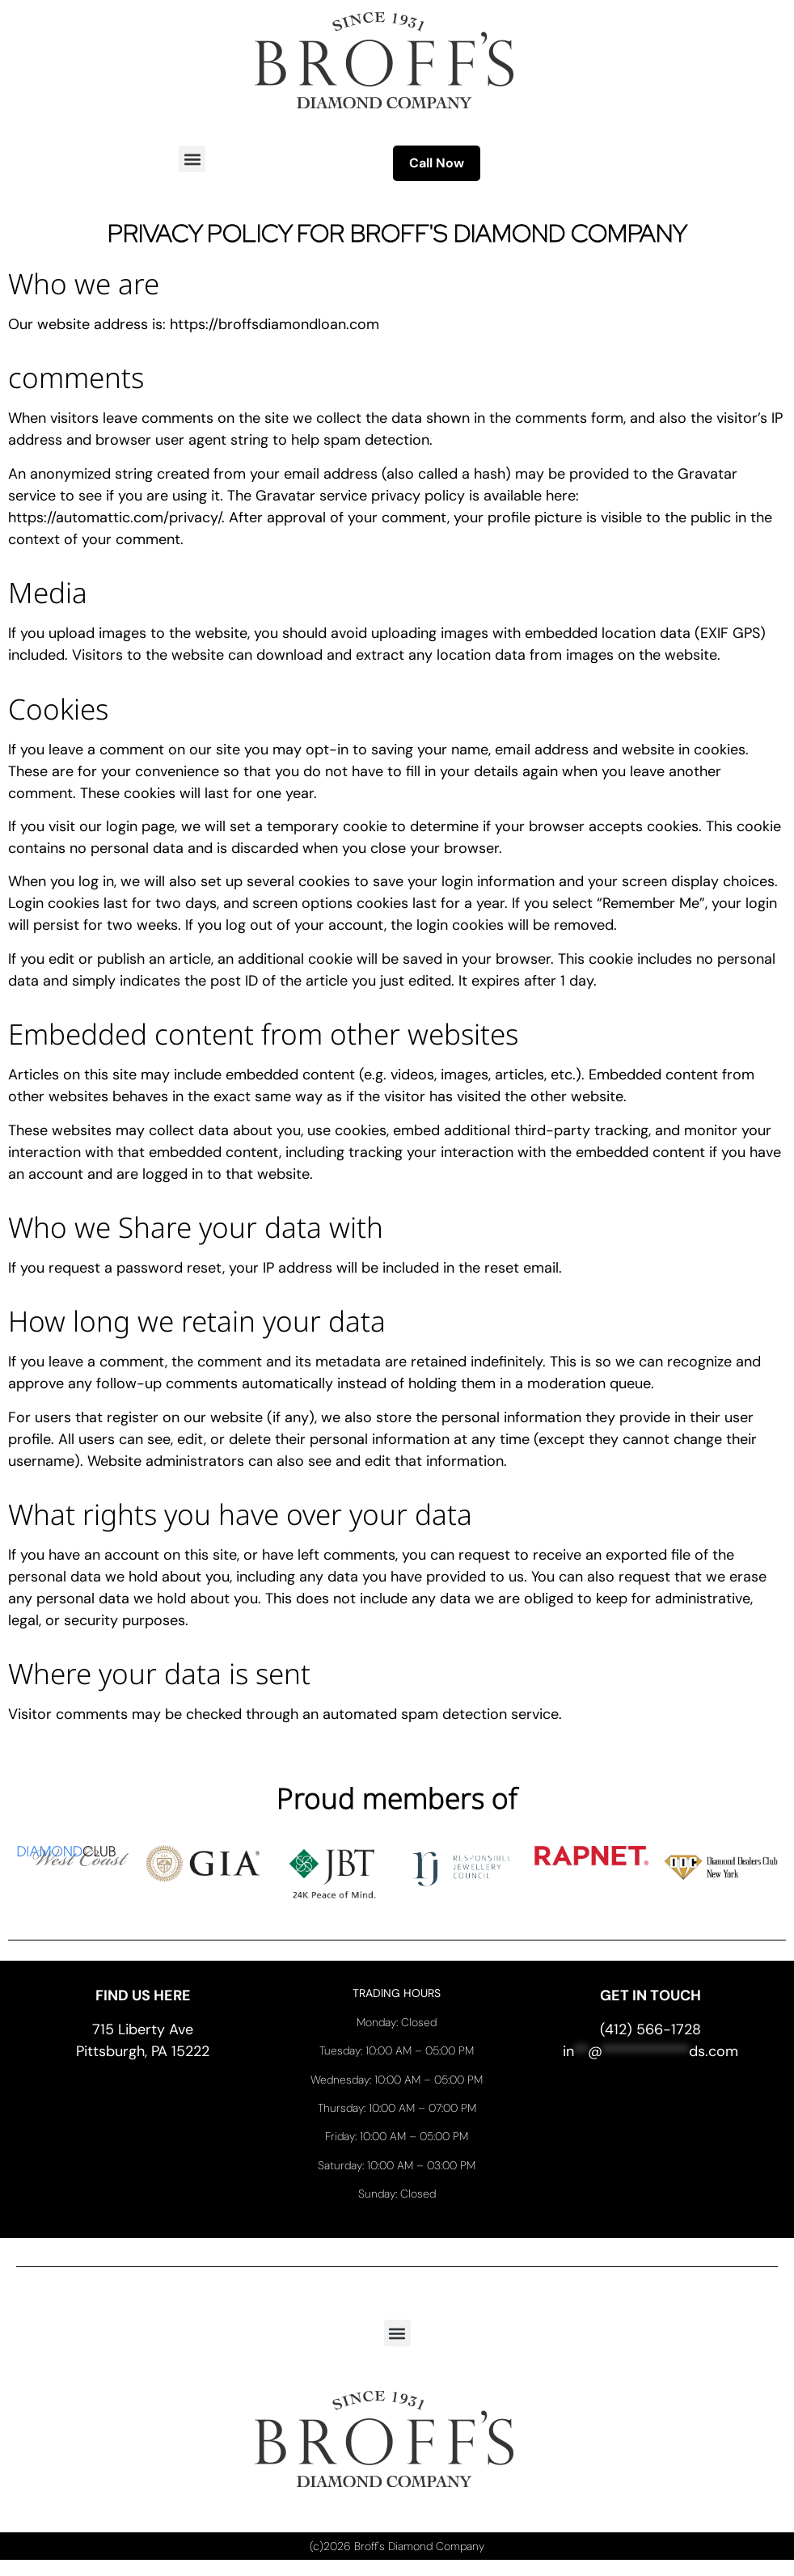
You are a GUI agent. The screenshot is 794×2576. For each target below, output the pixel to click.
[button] (192, 159)
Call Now (436, 162)
